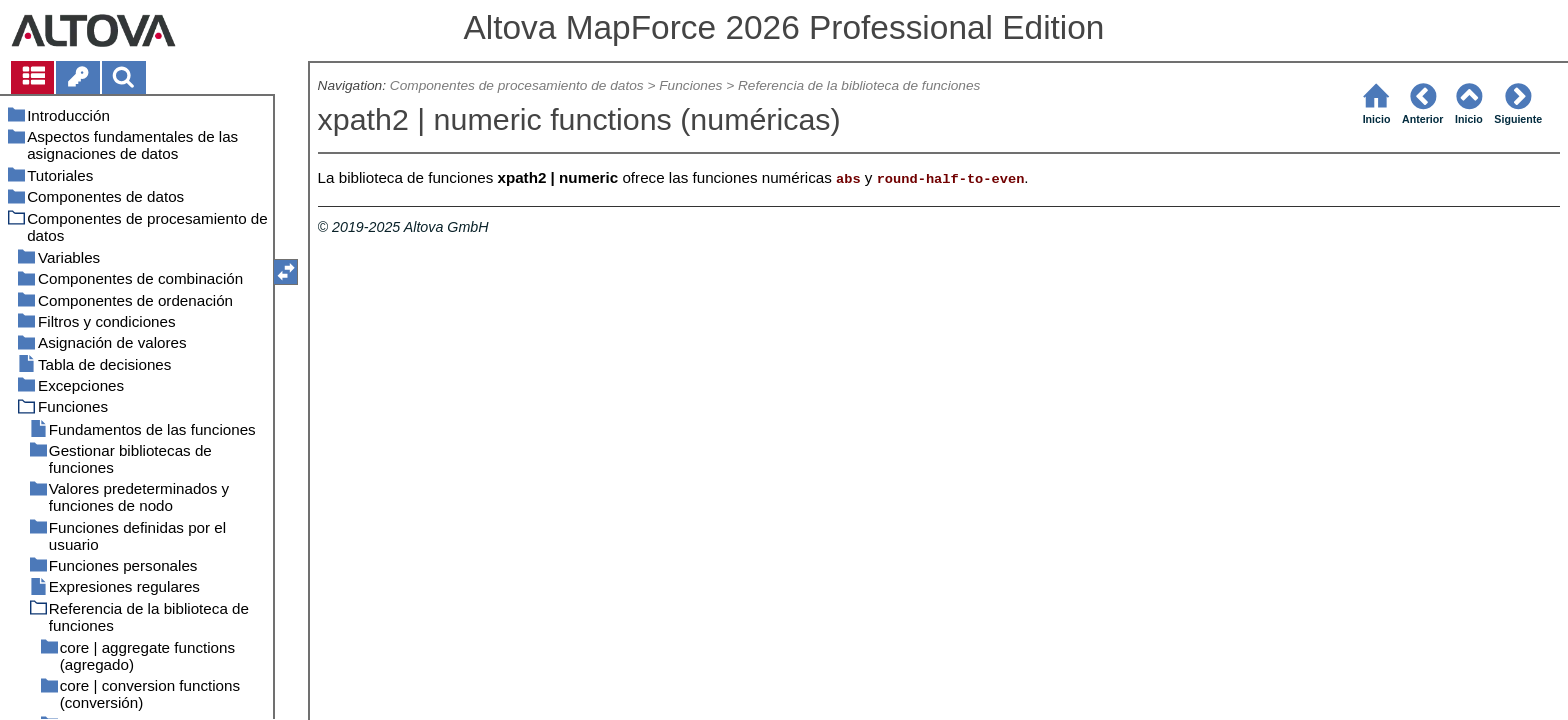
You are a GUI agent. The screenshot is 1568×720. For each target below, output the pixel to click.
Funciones (690, 85)
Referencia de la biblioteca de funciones (859, 85)
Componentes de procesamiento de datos (517, 85)
